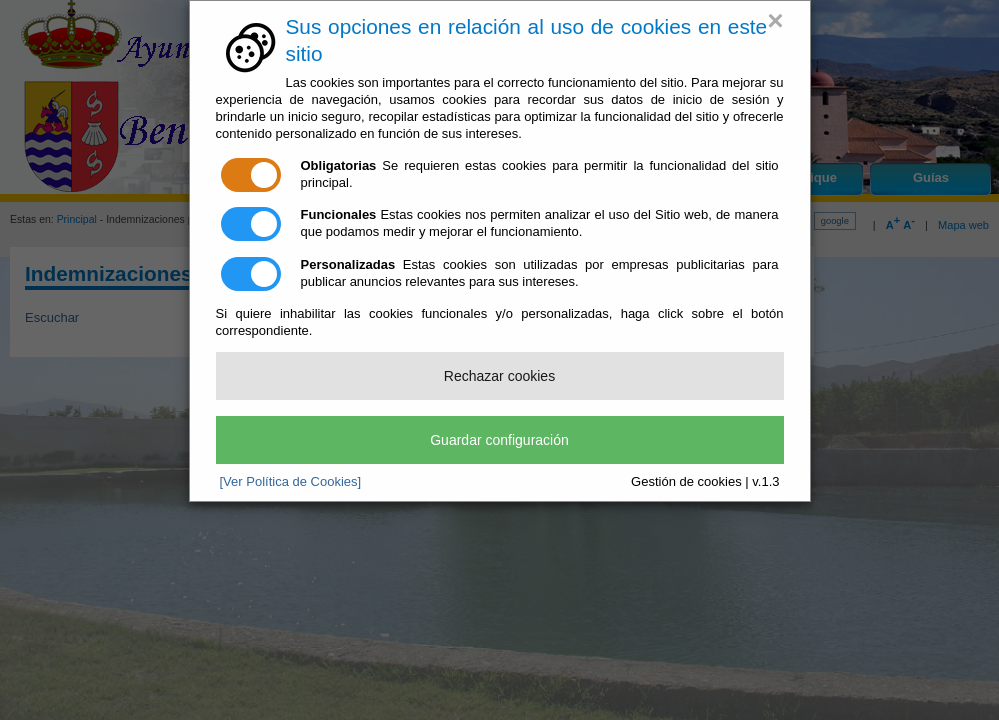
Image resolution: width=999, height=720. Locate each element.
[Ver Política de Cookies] (291, 481)
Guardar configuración (499, 440)
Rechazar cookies (499, 376)
